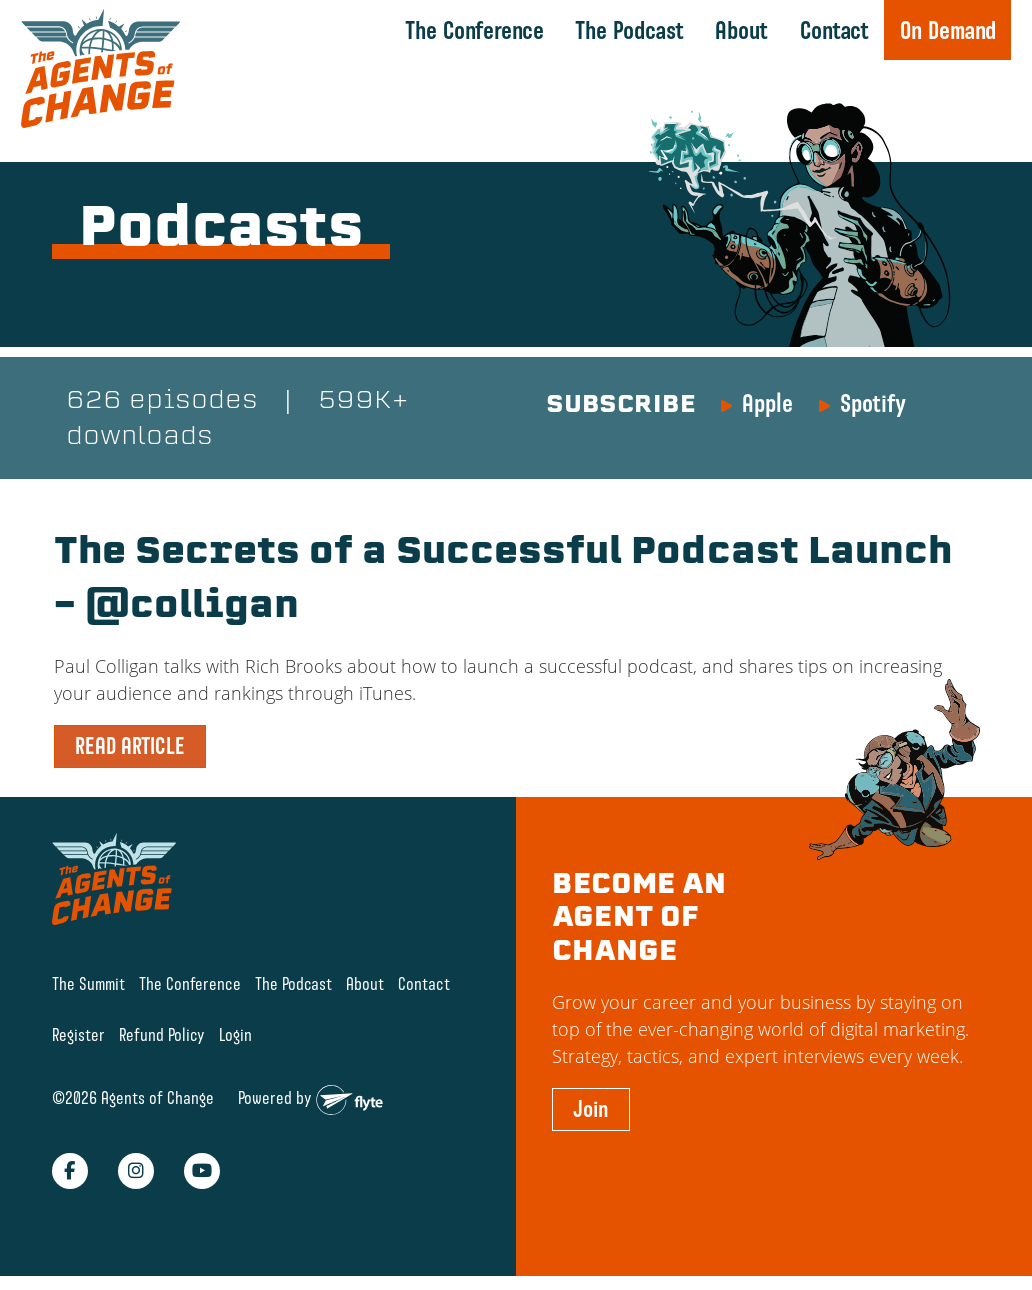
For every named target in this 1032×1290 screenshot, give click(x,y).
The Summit (88, 984)
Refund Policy (162, 1034)
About (741, 30)
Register (78, 1034)
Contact (834, 30)
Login (235, 1034)
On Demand (948, 30)
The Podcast (629, 30)
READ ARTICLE (130, 746)
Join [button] (591, 1109)
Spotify (873, 403)
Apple (767, 403)
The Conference (474, 30)
